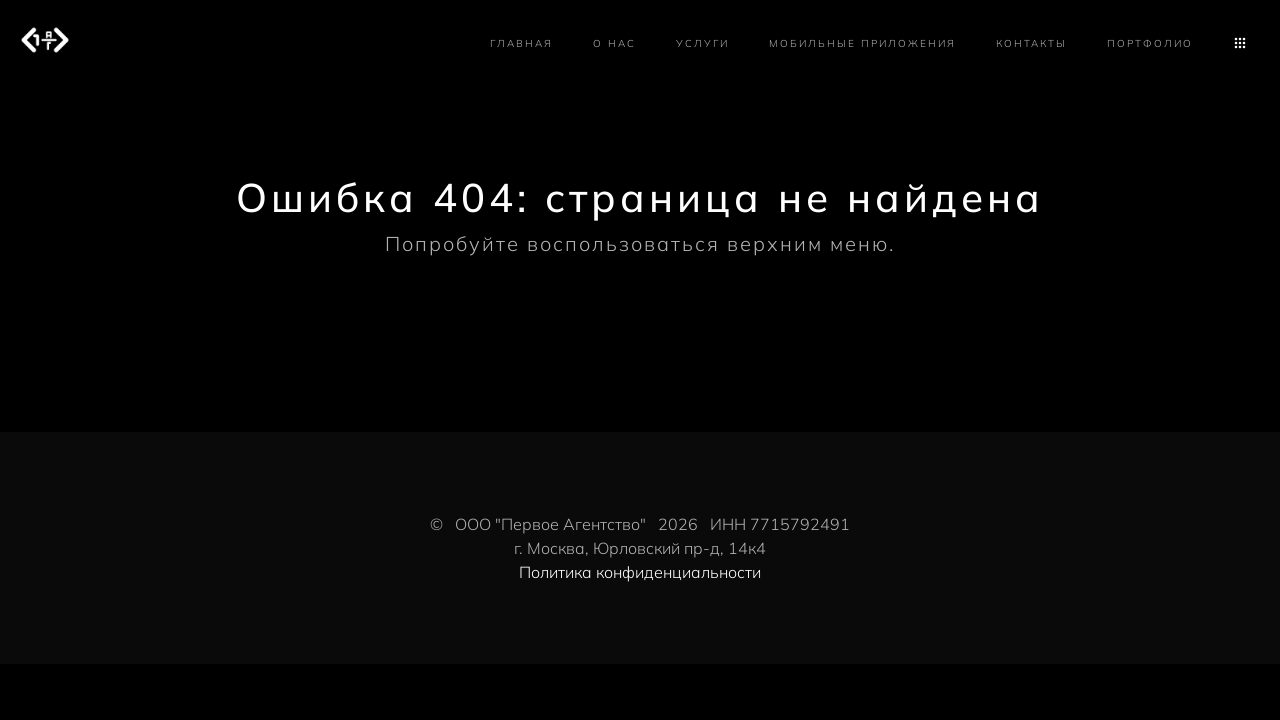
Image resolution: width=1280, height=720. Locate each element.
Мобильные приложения (862, 43)
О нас (614, 43)
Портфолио (1150, 43)
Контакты (1031, 43)
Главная (521, 43)
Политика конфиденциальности (640, 572)
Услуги (702, 43)
